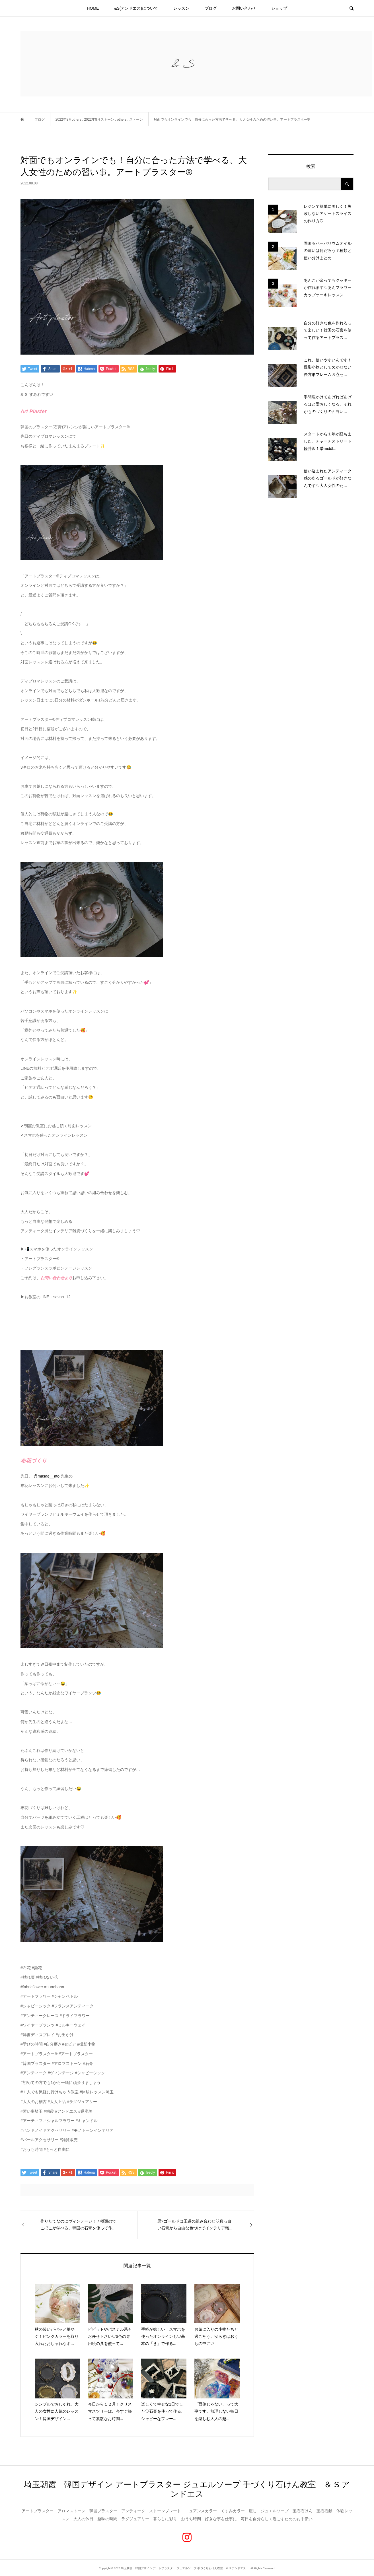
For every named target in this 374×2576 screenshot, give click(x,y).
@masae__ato (46, 1476)
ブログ (211, 8)
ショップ (279, 8)
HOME (93, 8)
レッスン (181, 8)
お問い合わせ (244, 8)
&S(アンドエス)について (136, 8)
